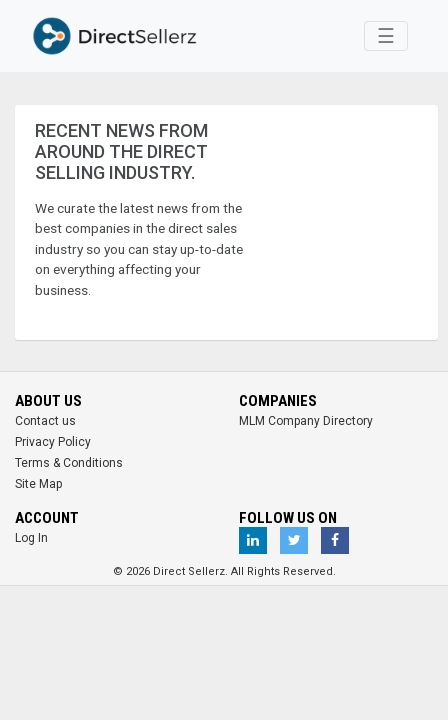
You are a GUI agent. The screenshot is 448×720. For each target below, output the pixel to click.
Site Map (38, 484)
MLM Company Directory (306, 421)
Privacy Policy (53, 442)
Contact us (45, 421)
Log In (31, 538)
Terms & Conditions (69, 463)
